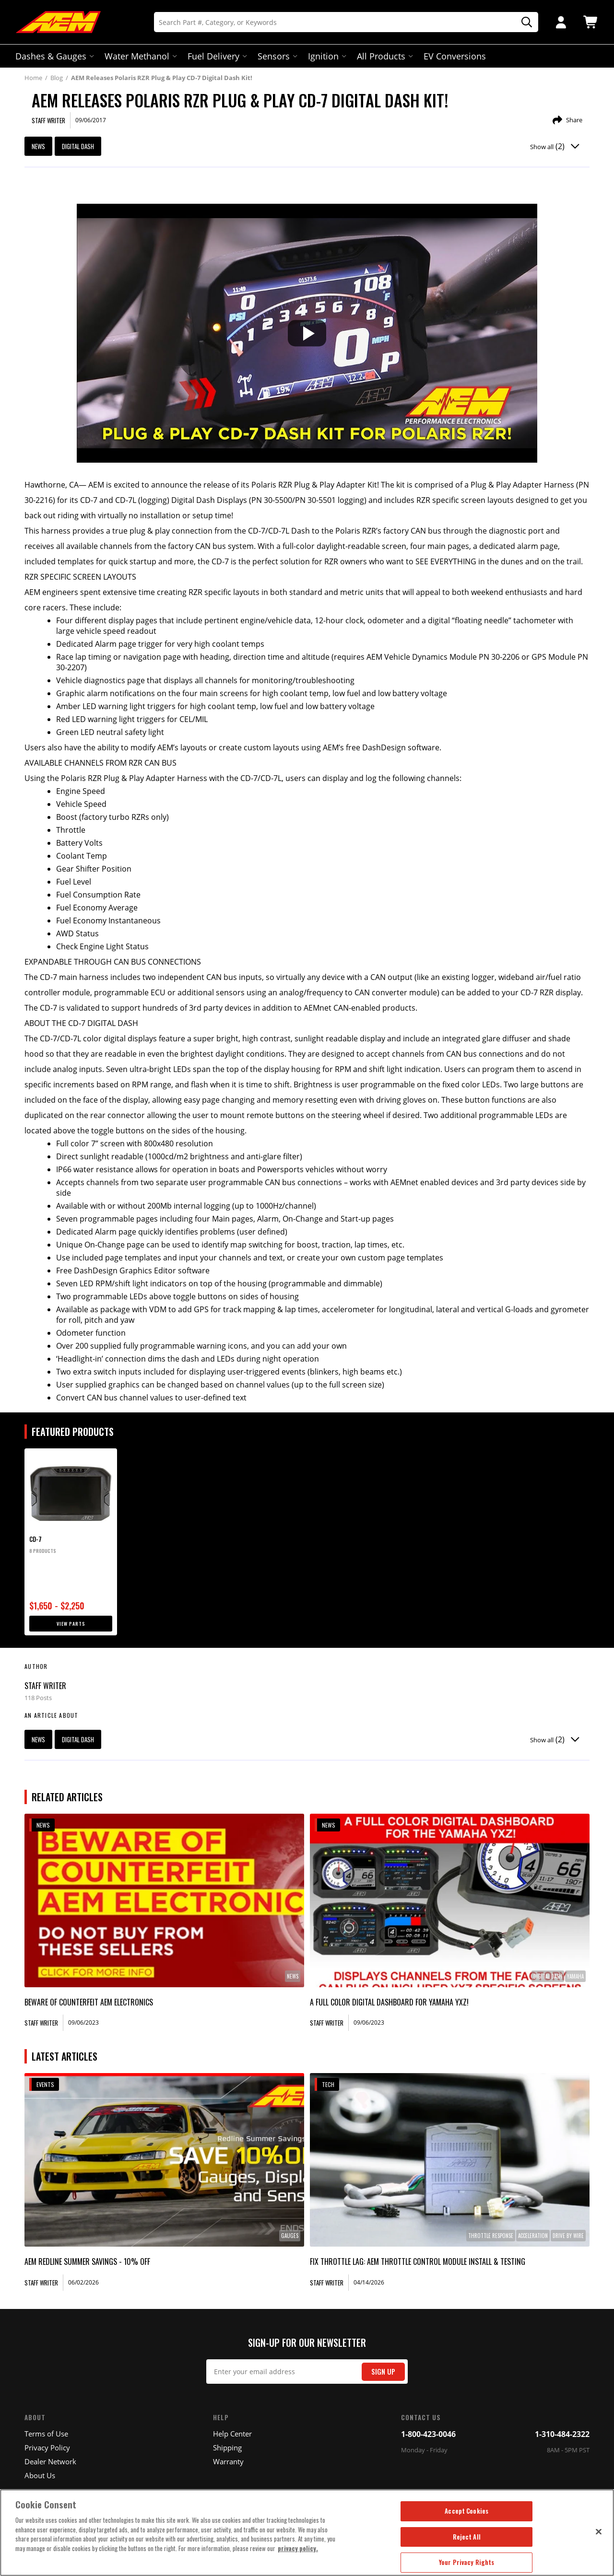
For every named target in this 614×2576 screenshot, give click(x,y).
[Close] (598, 2531)
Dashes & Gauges (53, 56)
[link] (164, 1900)
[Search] (346, 22)
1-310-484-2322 (562, 2434)
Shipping (227, 2447)
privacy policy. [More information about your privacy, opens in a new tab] (298, 2548)
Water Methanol (140, 56)
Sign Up (383, 2371)
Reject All (467, 2536)
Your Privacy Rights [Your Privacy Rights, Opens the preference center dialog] (466, 2562)
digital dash (78, 146)
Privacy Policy (47, 2447)
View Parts (71, 1623)
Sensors (276, 56)
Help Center (232, 2433)
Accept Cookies (466, 2511)
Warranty (228, 2461)
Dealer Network (50, 2461)
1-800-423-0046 (428, 2434)
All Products (384, 56)
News (38, 146)
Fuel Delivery (216, 56)
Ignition (326, 56)
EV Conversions (455, 56)
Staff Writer (45, 1685)
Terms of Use (46, 2433)
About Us (39, 2475)
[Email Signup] (307, 2371)
